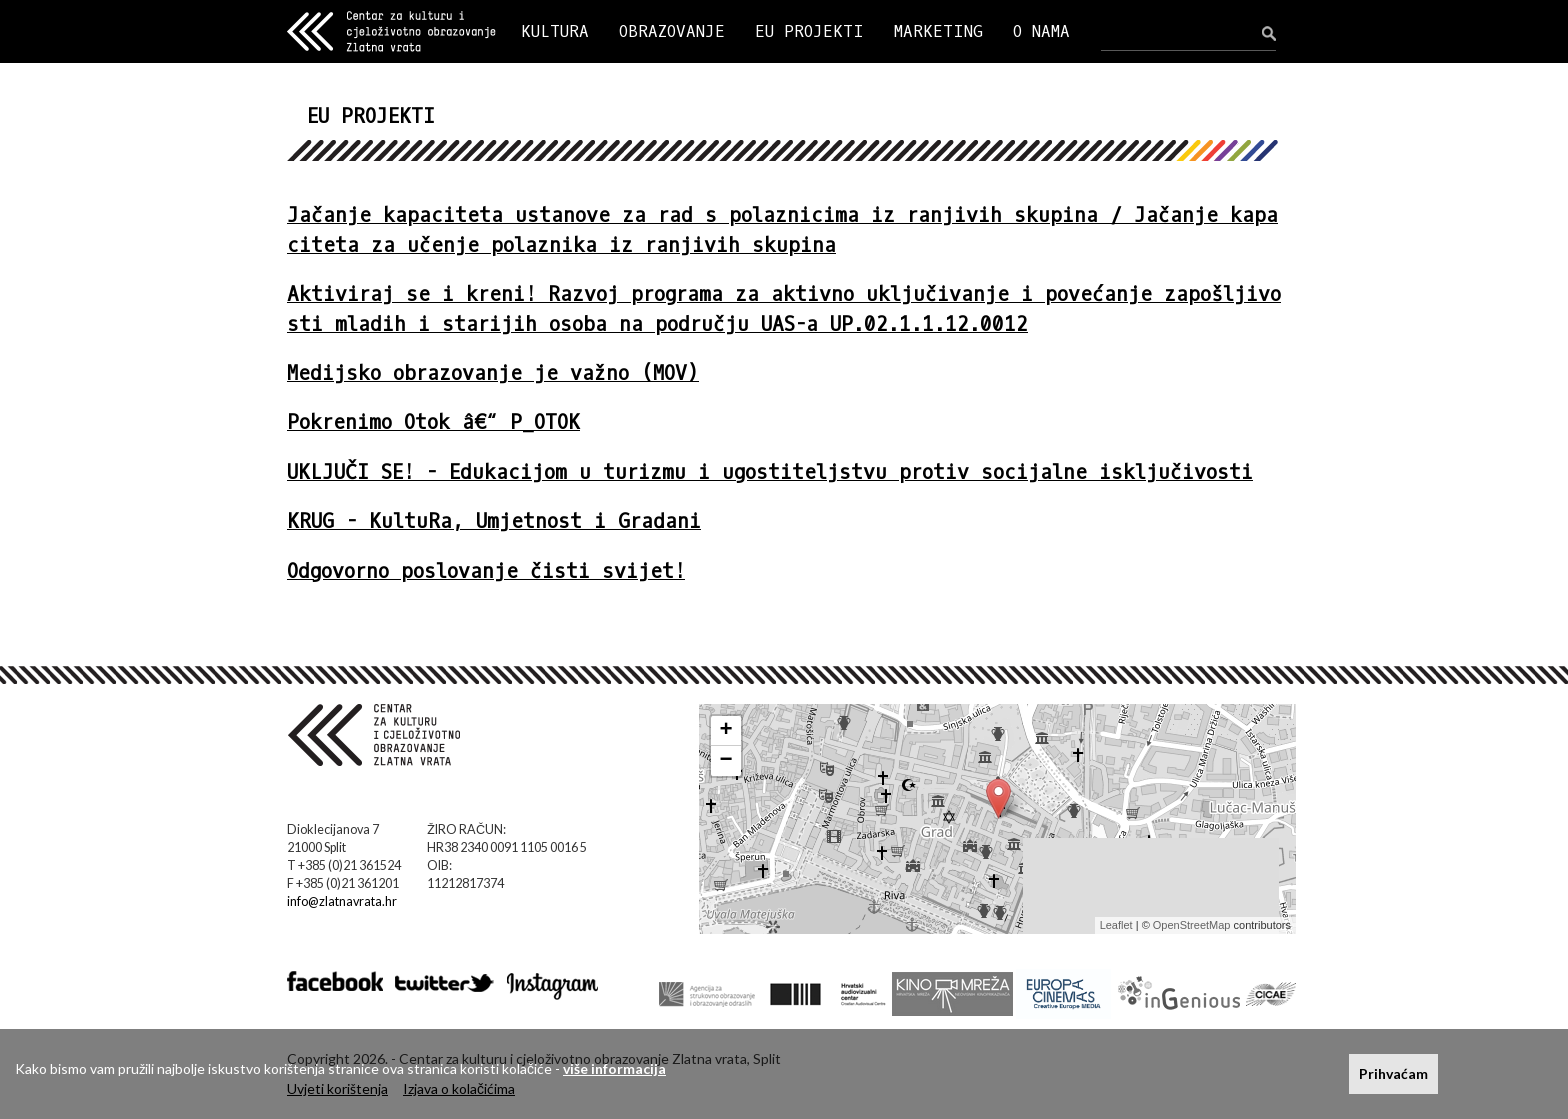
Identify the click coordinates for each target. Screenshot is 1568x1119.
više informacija (614, 1068)
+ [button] (726, 731)
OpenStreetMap (1192, 925)
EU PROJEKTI (809, 31)
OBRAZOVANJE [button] (672, 31)
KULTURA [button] (555, 31)
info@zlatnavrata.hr (342, 901)
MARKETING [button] (938, 31)
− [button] (726, 761)
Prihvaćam (1393, 1073)
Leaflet (1116, 925)
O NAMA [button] (1041, 31)
